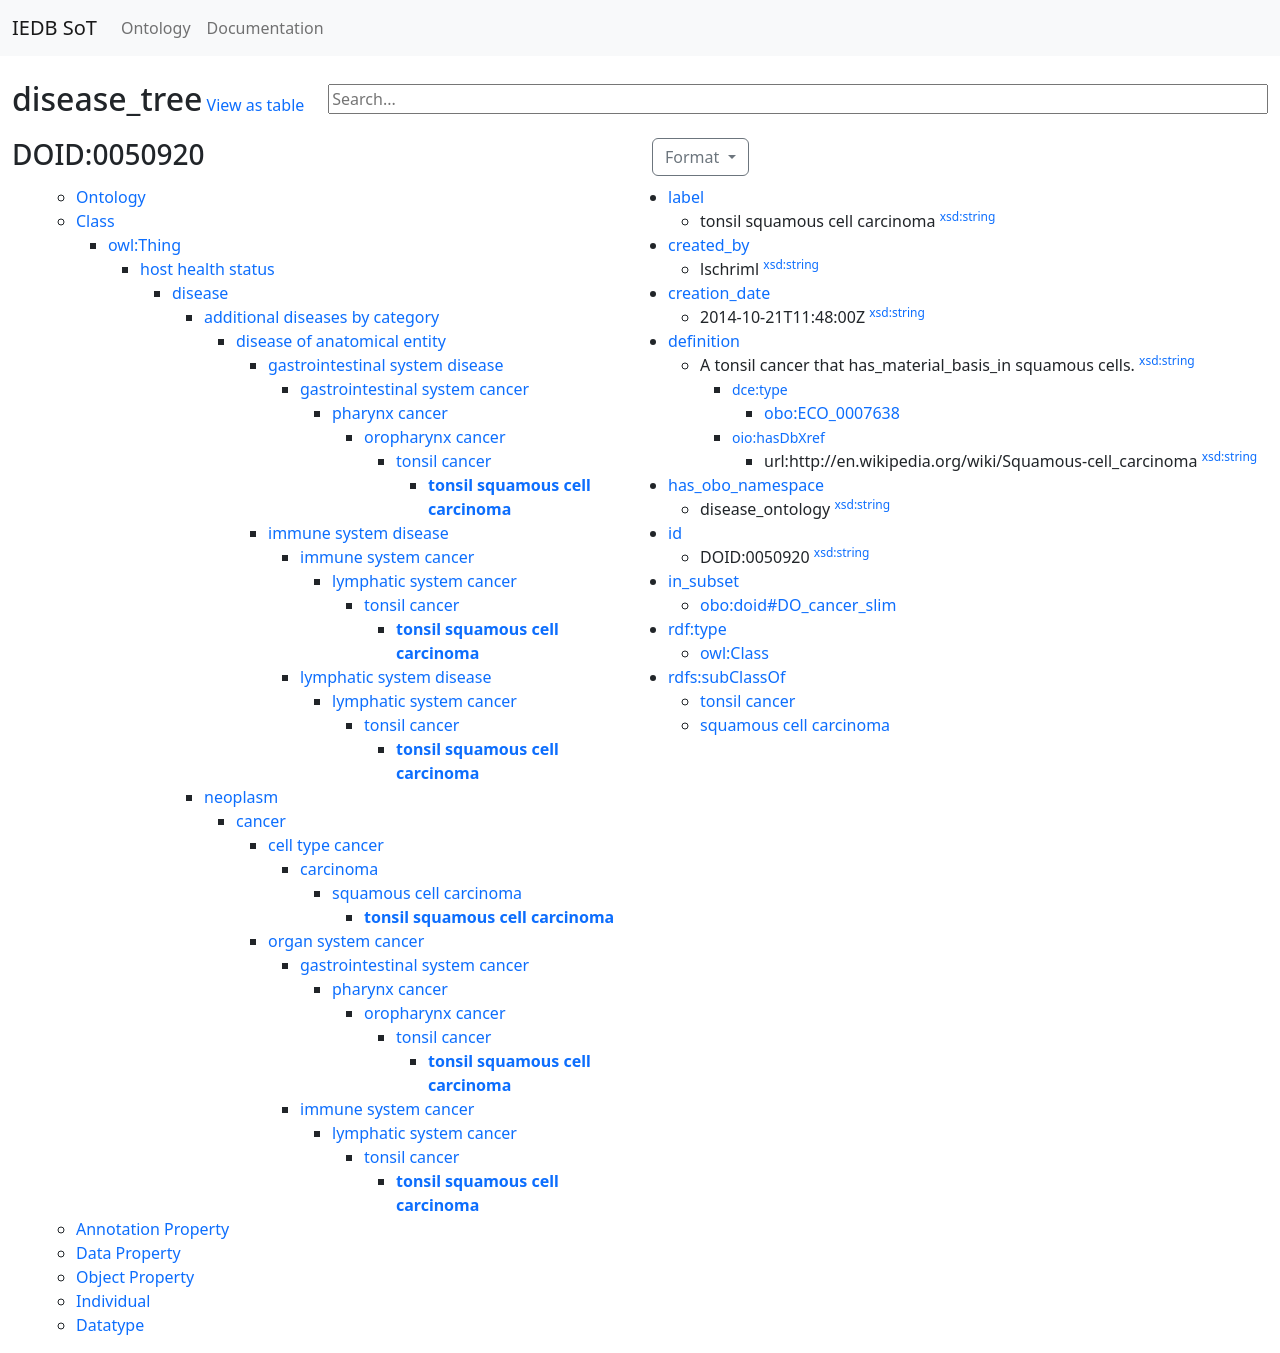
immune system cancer (387, 557)
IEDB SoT (54, 27)
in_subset (703, 581)
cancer (261, 821)
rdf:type (697, 629)
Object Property (135, 1277)
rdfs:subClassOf (727, 677)
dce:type (760, 389)
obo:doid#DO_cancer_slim (798, 605)
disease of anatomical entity (341, 341)
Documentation (265, 28)
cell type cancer (326, 845)
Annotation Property (152, 1229)
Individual (113, 1301)
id (675, 533)
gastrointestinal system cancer (414, 389)
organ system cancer (346, 941)
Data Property (128, 1253)
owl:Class (734, 653)
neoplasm (241, 797)
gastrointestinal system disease (386, 365)
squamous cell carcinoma (427, 893)
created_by (708, 245)
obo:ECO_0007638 (832, 413)
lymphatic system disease (395, 677)
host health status (207, 269)
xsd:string (968, 216)
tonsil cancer (443, 461)
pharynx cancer (390, 413)
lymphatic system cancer (424, 581)
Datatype (110, 1325)
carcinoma (339, 869)
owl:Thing (144, 245)
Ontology (156, 28)
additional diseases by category (321, 317)
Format (694, 157)
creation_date (719, 293)
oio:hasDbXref (778, 437)
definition (704, 341)
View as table (256, 105)
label (686, 197)
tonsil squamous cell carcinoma (489, 917)
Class (95, 221)
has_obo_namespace (746, 485)
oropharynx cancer (435, 437)
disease (200, 293)
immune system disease (358, 533)
